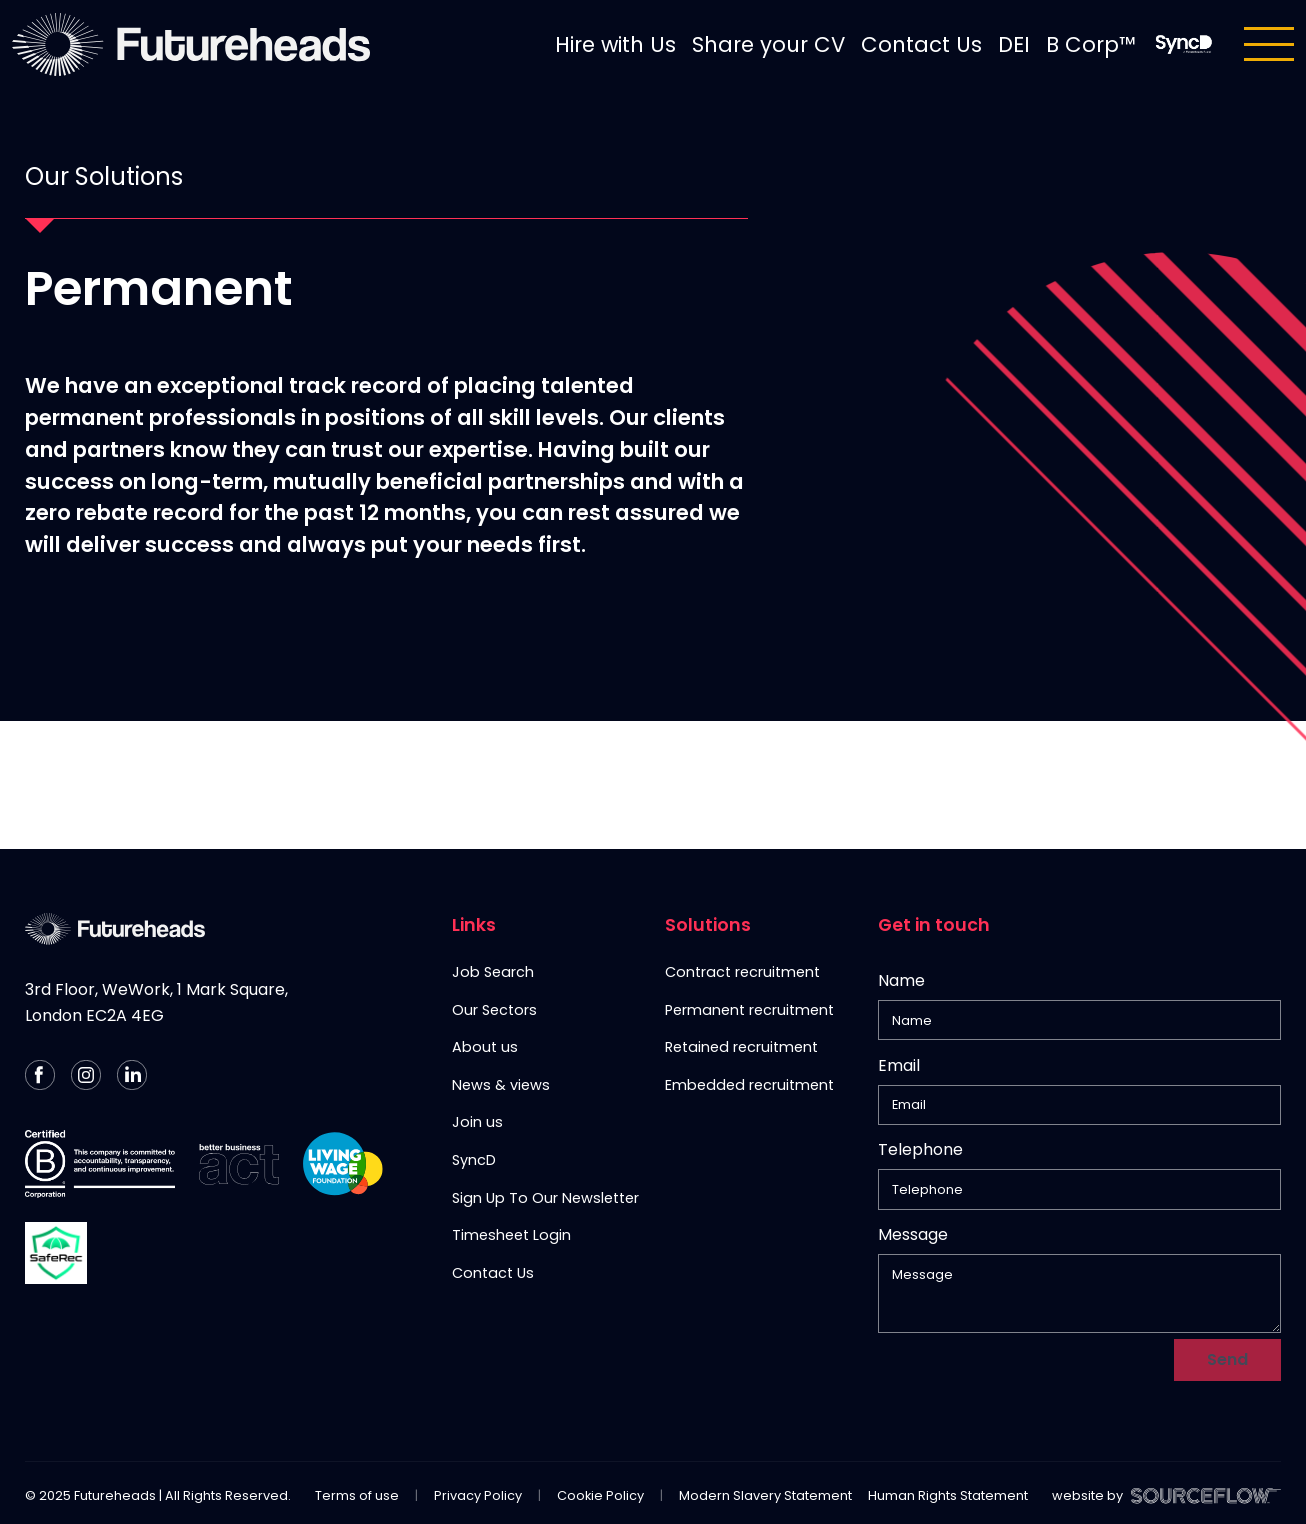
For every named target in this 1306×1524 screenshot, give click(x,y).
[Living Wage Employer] (343, 1164)
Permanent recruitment (749, 1010)
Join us (477, 1122)
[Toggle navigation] (1269, 44)
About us (485, 1047)
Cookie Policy (600, 1414)
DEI (1014, 44)
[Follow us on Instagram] (86, 1075)
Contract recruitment (742, 972)
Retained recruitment (741, 1047)
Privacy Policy (478, 1414)
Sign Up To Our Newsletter (545, 1198)
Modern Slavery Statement (765, 1414)
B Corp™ (1091, 44)
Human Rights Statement (948, 1414)
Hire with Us (615, 44)
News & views (501, 1085)
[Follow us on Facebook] (40, 1075)
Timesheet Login (511, 1235)
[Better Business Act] (239, 1164)
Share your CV (768, 44)
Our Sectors (494, 1010)
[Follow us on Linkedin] (132, 1075)
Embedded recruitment (749, 1085)
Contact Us (921, 44)
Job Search (493, 972)
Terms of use (357, 1414)
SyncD (474, 1160)
